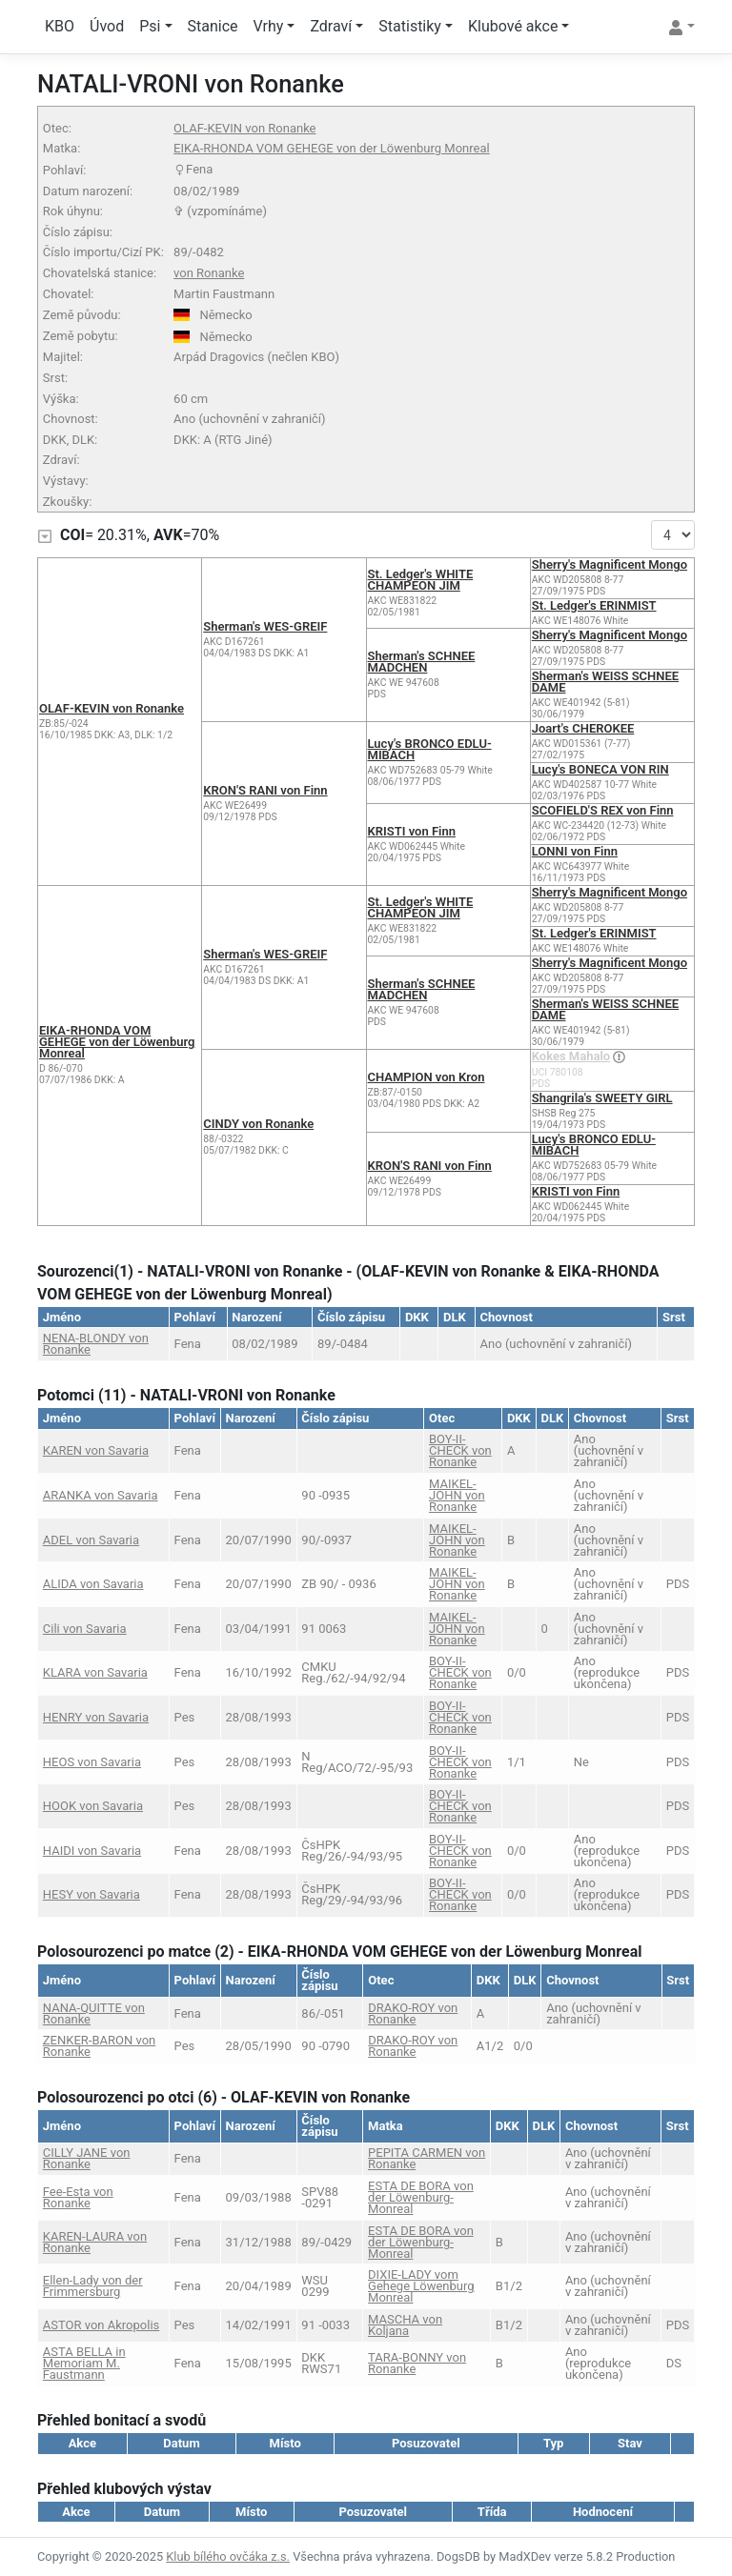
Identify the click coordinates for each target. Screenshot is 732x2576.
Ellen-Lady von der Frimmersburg (93, 2286)
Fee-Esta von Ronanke (78, 2197)
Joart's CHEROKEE (583, 728)
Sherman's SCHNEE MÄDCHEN (422, 661)
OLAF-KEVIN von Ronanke (244, 128)
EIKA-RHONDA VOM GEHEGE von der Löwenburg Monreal (331, 148)
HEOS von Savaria (92, 1762)
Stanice (213, 26)
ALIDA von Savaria (93, 1584)
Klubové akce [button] (513, 26)
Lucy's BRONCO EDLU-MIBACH (430, 749)
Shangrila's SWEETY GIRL (602, 1098)
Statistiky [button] (409, 26)
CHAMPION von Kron (426, 1077)
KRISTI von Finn (412, 831)
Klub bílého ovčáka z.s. (228, 2556)
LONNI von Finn (575, 851)
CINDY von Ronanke (258, 1124)
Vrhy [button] (269, 26)
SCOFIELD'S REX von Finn (603, 810)
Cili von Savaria (85, 1628)
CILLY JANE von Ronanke (87, 2158)
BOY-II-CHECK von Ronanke (460, 1450)
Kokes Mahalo (571, 1056)
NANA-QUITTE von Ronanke (94, 2013)
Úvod (107, 26)
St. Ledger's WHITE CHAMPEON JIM (421, 580)
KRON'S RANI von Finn (265, 790)
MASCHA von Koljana (405, 2325)
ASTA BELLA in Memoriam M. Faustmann (84, 2363)
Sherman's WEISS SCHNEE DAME (605, 681)
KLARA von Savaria (95, 1672)
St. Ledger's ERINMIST (594, 605)
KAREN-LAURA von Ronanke (95, 2242)
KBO (59, 26)
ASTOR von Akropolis (101, 2325)
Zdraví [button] (331, 26)
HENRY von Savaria (96, 1717)
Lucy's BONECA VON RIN (600, 769)
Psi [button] (149, 26)
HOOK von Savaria (93, 1806)
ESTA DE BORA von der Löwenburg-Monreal (421, 2197)
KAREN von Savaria (96, 1450)
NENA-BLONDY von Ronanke (96, 1344)
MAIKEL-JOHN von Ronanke (457, 1495)
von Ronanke (208, 273)
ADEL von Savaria (91, 1540)
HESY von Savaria (91, 1894)
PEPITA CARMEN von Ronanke (426, 2158)
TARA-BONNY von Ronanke (417, 2363)
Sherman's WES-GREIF (265, 626)
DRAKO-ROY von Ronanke (413, 2013)
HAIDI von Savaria (92, 1850)
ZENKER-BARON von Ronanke (99, 2046)
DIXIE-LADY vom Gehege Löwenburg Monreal (421, 2285)
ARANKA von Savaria (100, 1495)
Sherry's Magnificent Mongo (609, 564)
